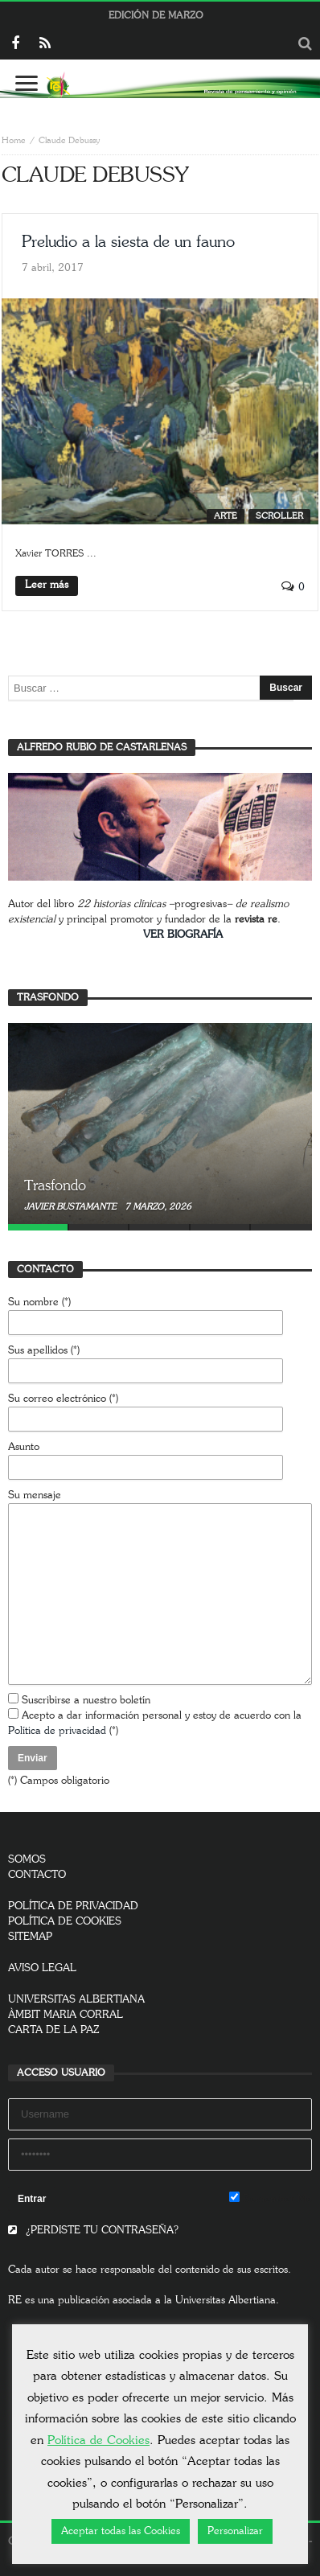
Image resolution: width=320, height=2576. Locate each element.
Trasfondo (55, 1186)
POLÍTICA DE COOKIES (64, 1922)
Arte (225, 516)
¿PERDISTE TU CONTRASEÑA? (93, 2230)
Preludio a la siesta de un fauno (128, 242)
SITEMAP (30, 1937)
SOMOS (27, 1860)
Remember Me (270, 2198)
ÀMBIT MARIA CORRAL (65, 2015)
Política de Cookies (98, 2440)
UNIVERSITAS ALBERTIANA (76, 2000)
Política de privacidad (57, 1731)
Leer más (46, 585)
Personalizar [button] (235, 2531)
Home (14, 140)
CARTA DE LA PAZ (54, 2030)
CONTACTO (37, 1875)
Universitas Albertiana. (227, 2300)
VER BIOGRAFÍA (183, 935)
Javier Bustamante (71, 1206)
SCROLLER (279, 516)
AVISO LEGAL (42, 1968)
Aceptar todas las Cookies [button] (120, 2531)
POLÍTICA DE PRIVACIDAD (73, 1906)
